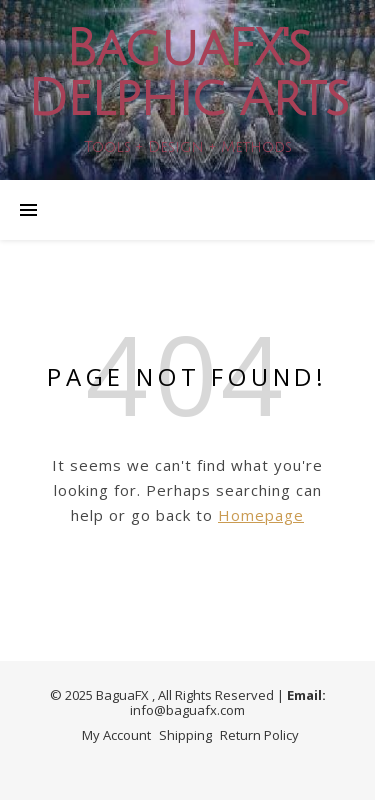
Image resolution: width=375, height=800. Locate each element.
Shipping (185, 735)
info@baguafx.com (187, 710)
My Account (116, 735)
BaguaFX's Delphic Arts (187, 74)
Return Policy (259, 735)
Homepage (261, 515)
